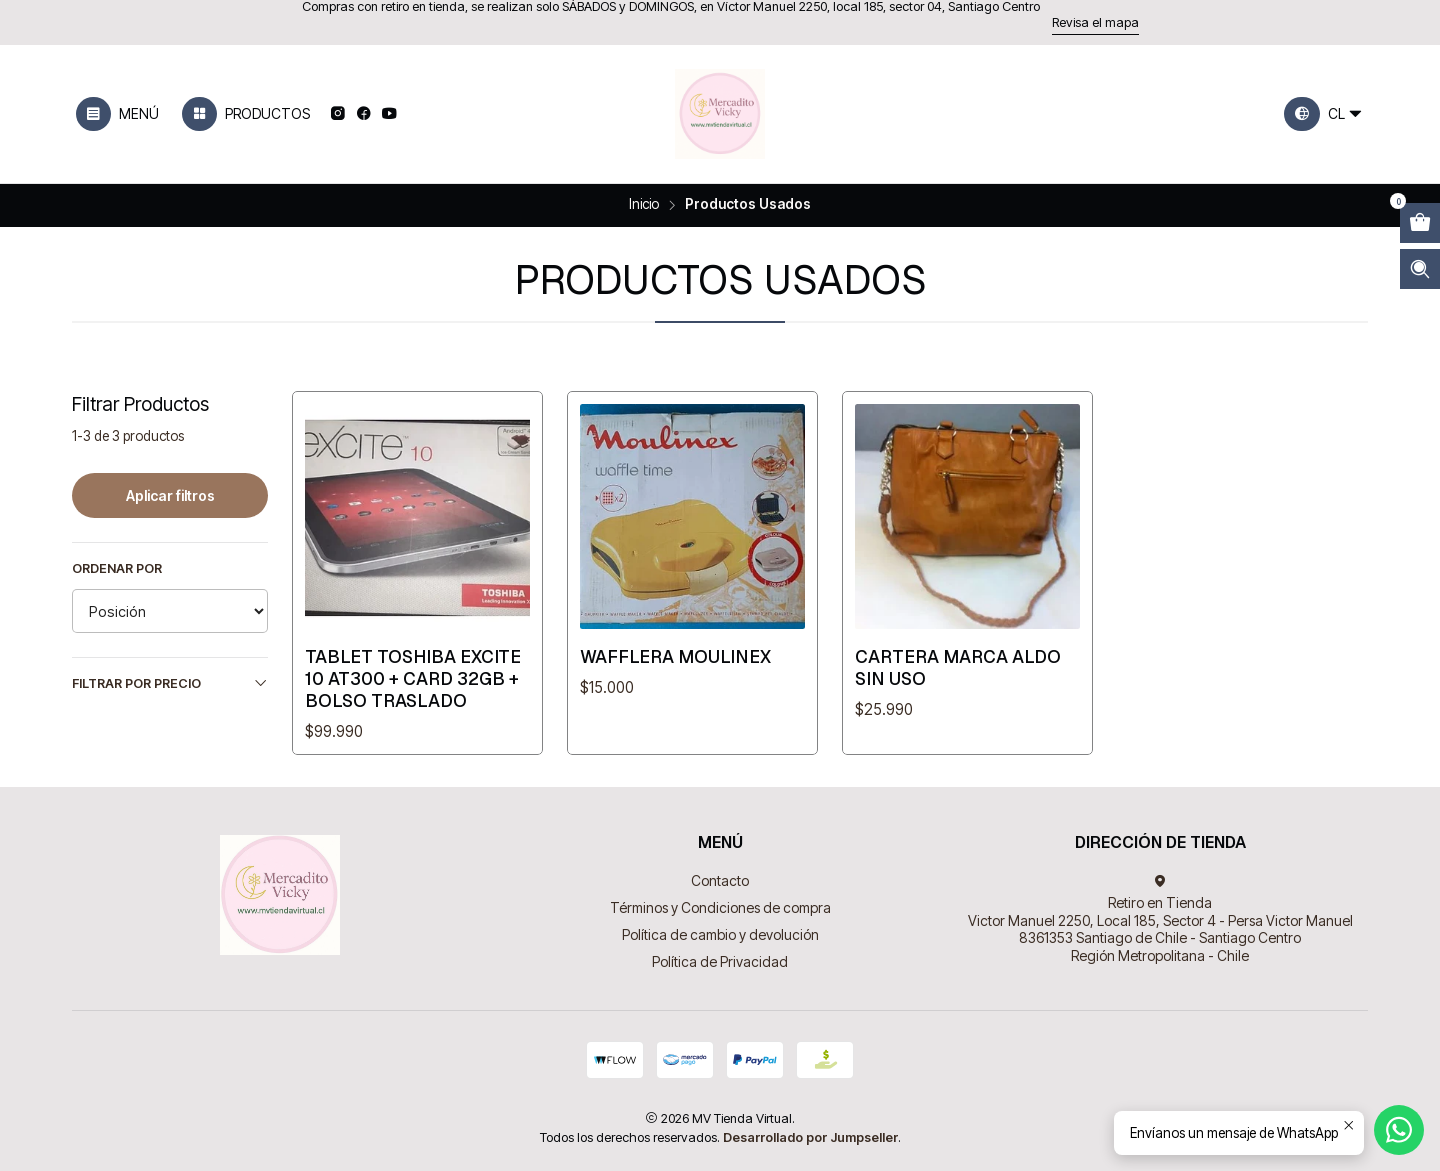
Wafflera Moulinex (675, 656)
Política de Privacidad (720, 961)
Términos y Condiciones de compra (720, 907)
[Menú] (117, 114)
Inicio (644, 205)
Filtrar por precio (170, 683)
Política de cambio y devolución (720, 934)
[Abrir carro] (1420, 223)
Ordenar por (117, 568)
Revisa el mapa (1095, 22)
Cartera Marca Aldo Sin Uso (958, 667)
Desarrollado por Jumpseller (810, 1137)
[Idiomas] (1324, 114)
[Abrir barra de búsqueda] (1420, 269)
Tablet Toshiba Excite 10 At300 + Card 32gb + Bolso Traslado (413, 678)
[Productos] (246, 114)
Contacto (720, 880)
